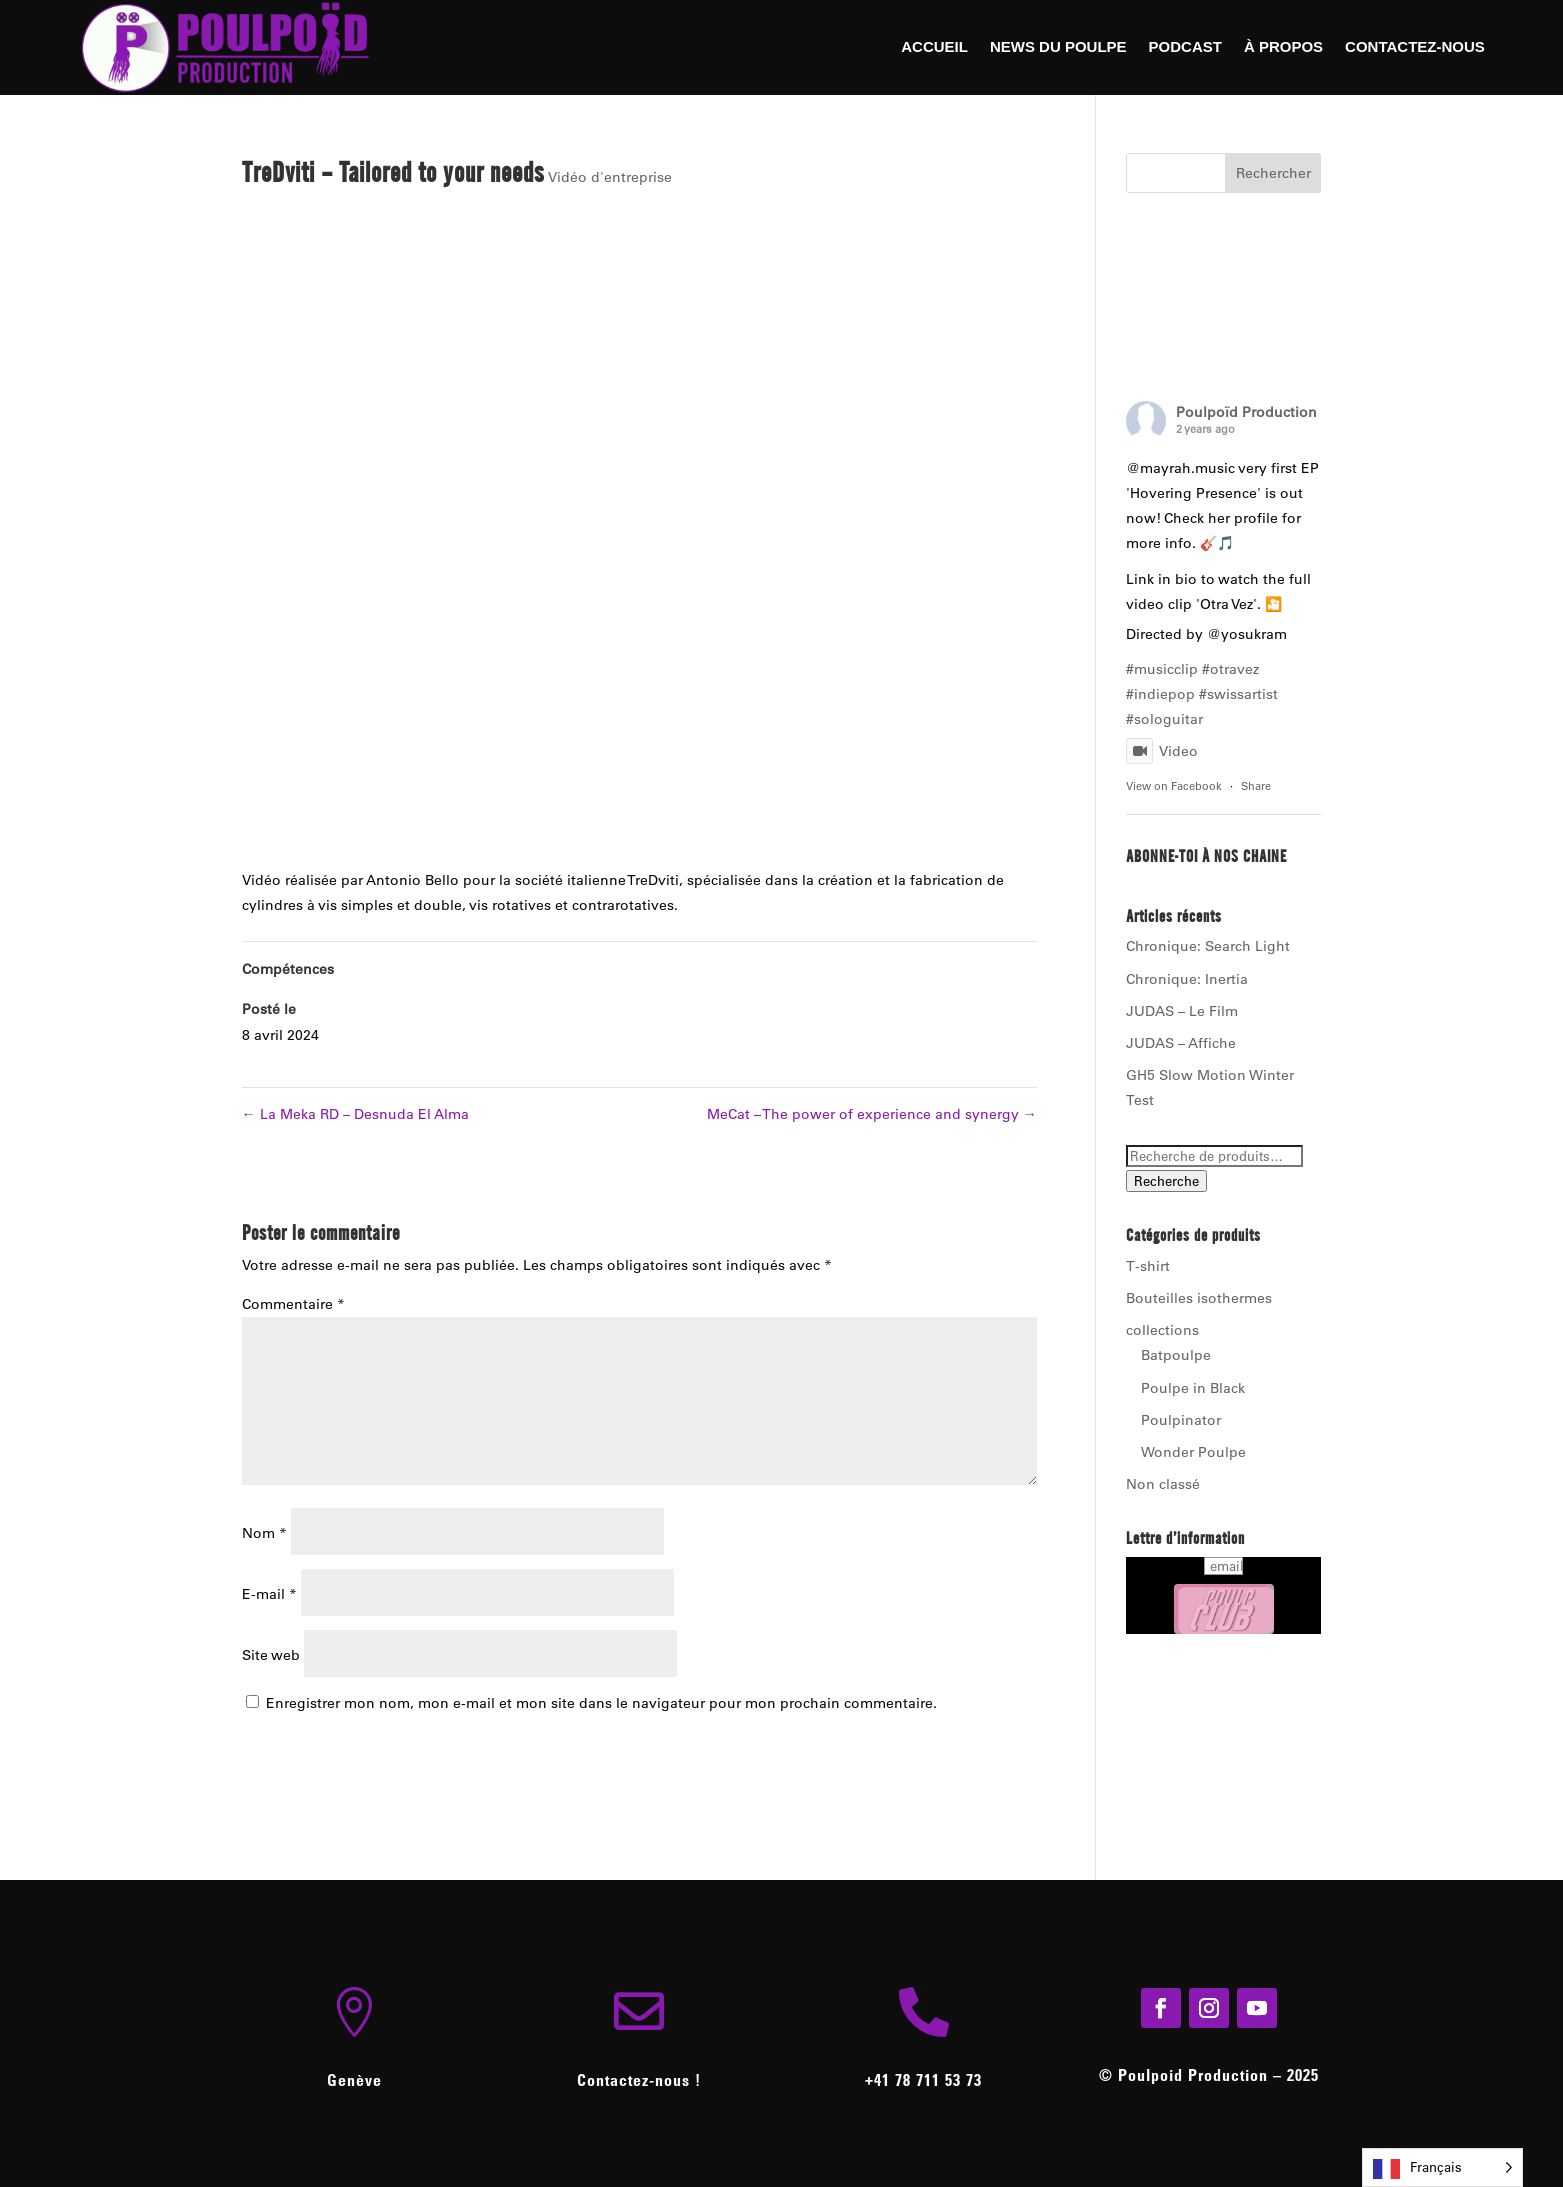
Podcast (1185, 47)
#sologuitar (1164, 719)
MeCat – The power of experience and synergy (872, 1114)
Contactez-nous (1415, 47)
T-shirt (1148, 1266)
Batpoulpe (1176, 1355)
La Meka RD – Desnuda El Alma (355, 1114)
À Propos (1283, 47)
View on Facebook (1174, 786)
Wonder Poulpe (1193, 1452)
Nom (264, 1533)
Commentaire (293, 1304)
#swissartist (1238, 694)
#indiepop (1160, 694)
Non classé (1163, 1484)
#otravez (1230, 669)
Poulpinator (1181, 1420)
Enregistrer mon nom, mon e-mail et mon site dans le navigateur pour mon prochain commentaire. (601, 1703)
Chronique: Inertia (1187, 979)
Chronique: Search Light (1208, 946)
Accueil (934, 47)
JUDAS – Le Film (1182, 1011)
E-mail (269, 1594)
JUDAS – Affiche (1181, 1043)
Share (1256, 786)
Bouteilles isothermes (1199, 1298)
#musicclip (1162, 669)
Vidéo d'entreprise (610, 177)
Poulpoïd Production (1246, 412)
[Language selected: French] (1442, 2167)
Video (1162, 751)
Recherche (1166, 1181)
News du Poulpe (1058, 47)
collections (1162, 1330)
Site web (271, 1655)
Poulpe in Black (1193, 1388)
